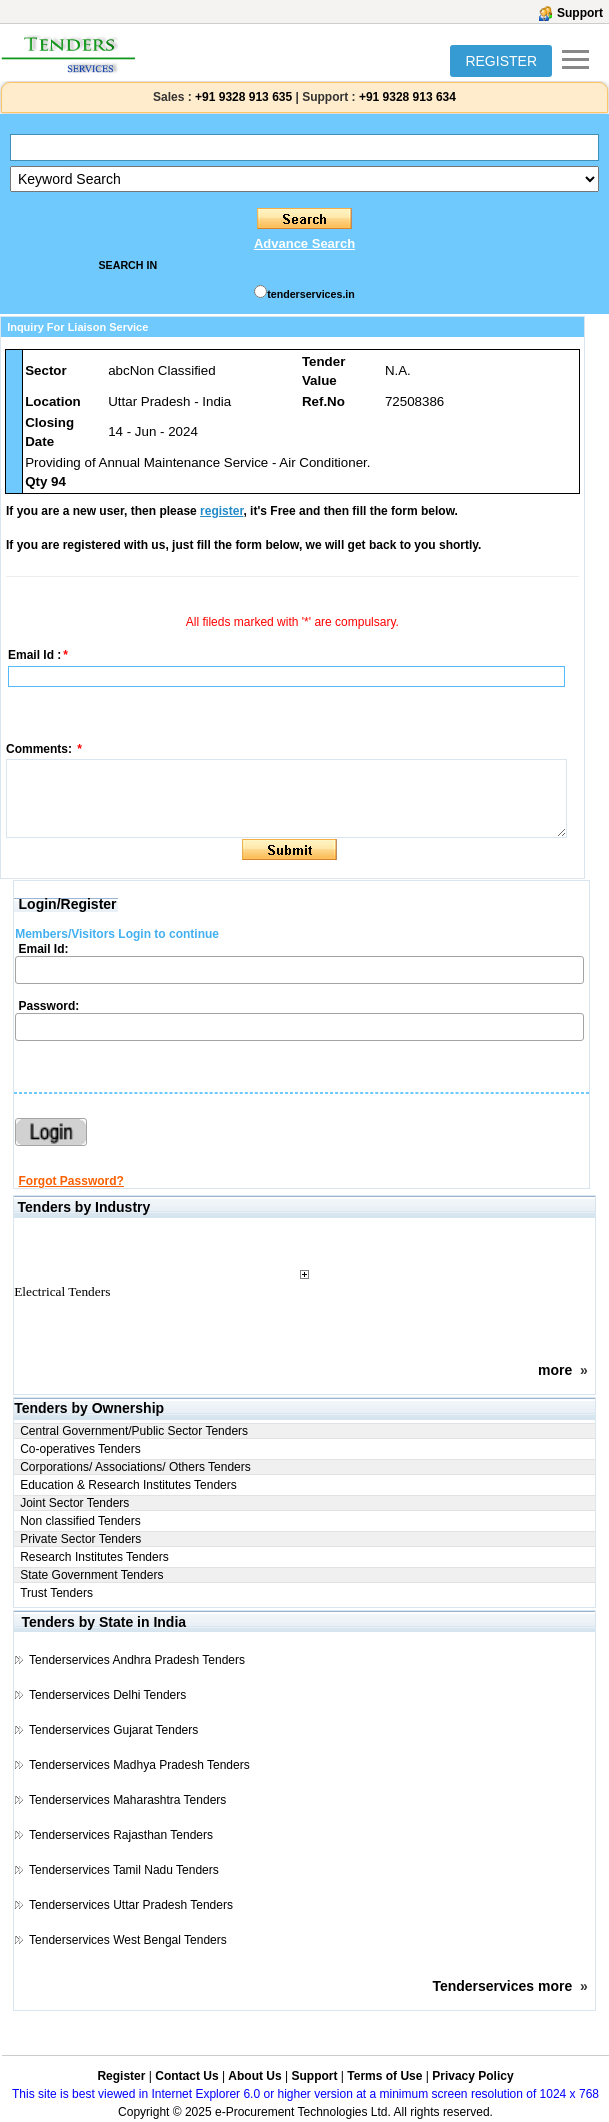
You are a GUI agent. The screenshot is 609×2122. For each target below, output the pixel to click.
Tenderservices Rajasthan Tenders (121, 1835)
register (221, 511)
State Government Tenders (91, 1575)
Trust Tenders (56, 1593)
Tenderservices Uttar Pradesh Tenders (131, 1905)
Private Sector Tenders (80, 1539)
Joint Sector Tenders (74, 1503)
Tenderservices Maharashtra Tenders (127, 1800)
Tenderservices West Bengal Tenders (128, 1940)
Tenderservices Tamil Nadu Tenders (124, 1870)
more (555, 1370)
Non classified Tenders (80, 1521)
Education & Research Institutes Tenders (128, 1485)
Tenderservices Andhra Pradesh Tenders (137, 1660)
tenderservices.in (311, 294)
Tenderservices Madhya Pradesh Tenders (139, 1765)
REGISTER (501, 61)
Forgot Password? (71, 1181)
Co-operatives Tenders (80, 1449)
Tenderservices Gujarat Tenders (113, 1730)
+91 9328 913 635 (242, 97)
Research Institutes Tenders (94, 1557)
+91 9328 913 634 (407, 97)
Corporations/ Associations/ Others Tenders (135, 1467)
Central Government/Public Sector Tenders (134, 1431)
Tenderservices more (502, 1986)
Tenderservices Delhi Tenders (107, 1695)
